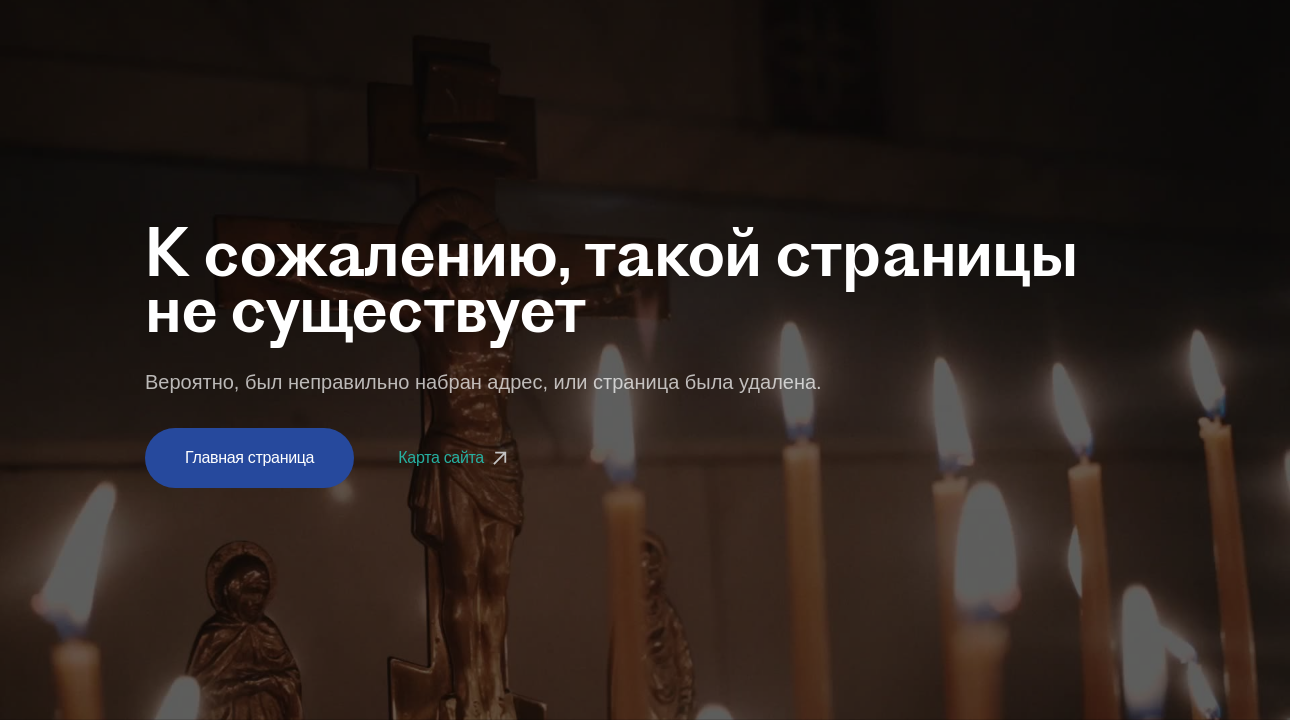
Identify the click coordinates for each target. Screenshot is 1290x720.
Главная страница (249, 457)
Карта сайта (455, 457)
